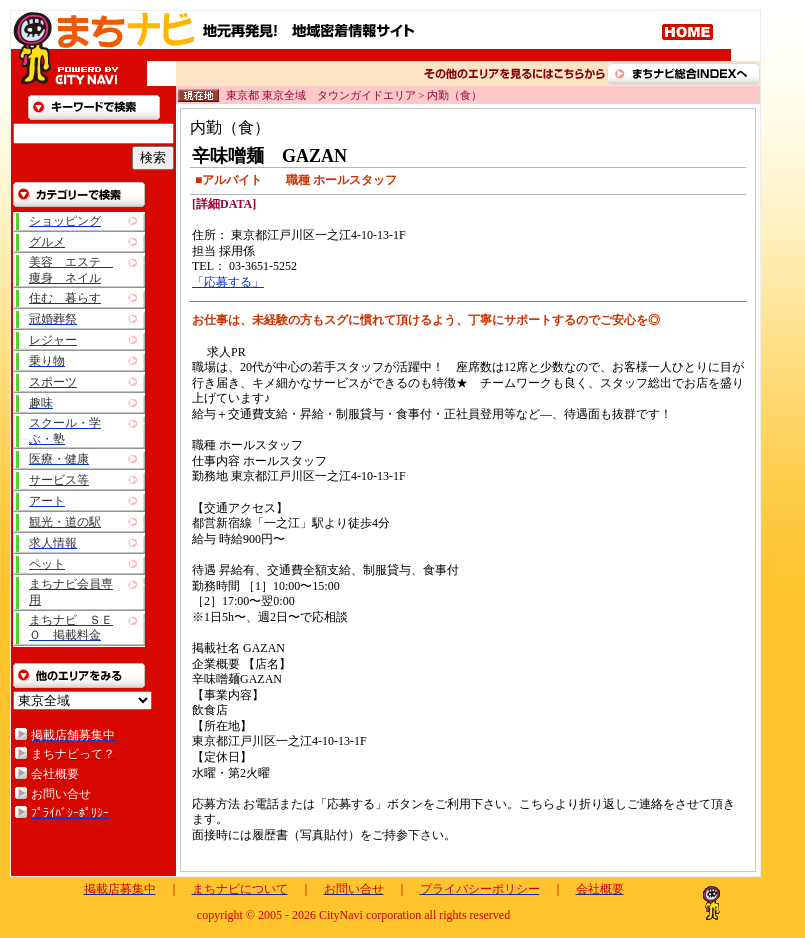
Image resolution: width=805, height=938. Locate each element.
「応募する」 (228, 282)
